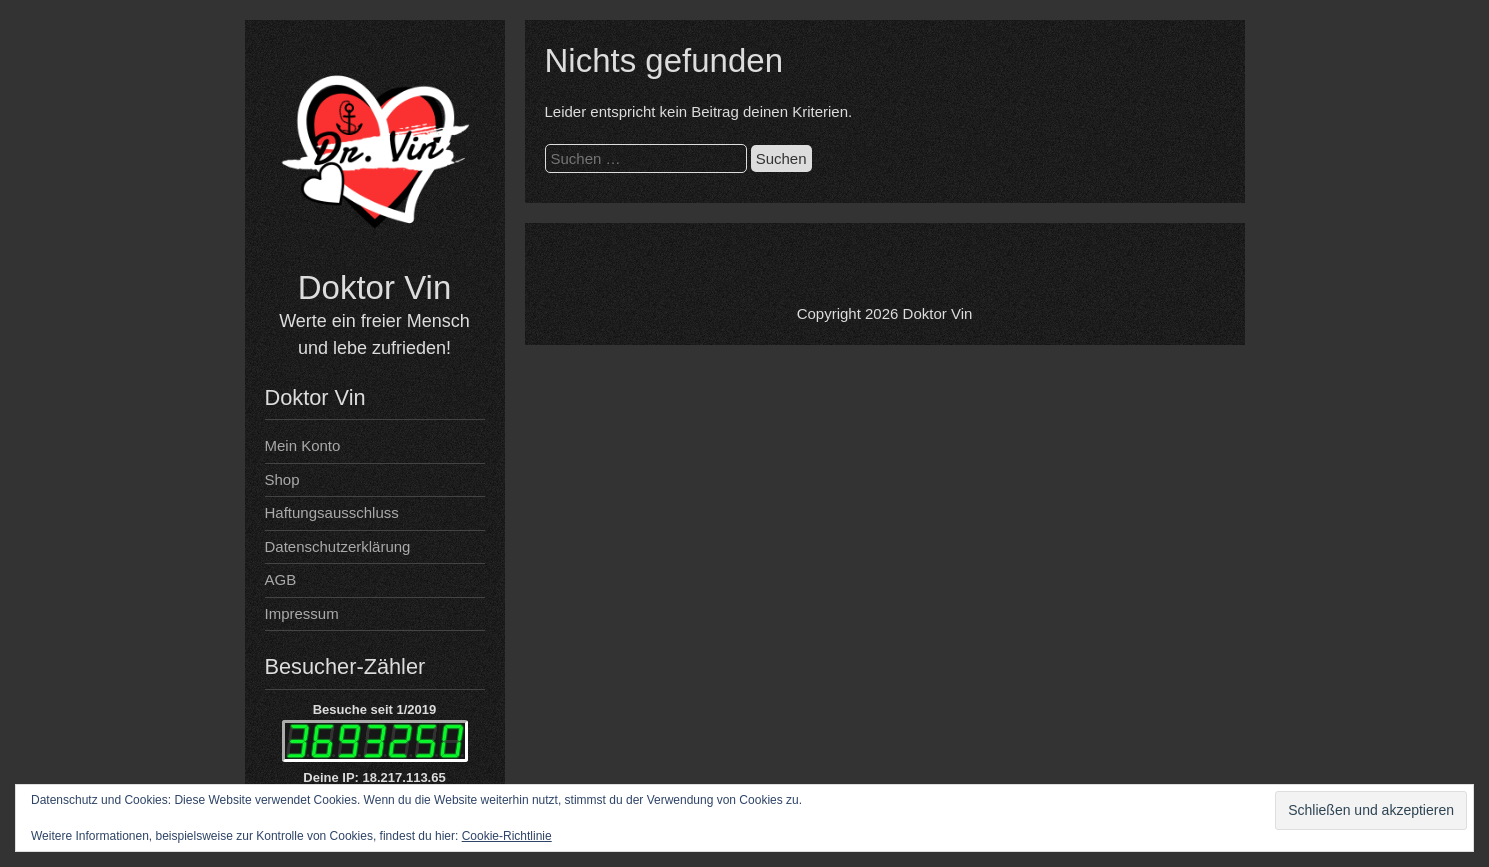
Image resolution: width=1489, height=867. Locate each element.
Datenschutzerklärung (338, 546)
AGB (281, 579)
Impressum (302, 613)
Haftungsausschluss (332, 512)
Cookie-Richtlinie (507, 836)
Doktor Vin (374, 287)
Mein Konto (303, 445)
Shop (282, 479)
